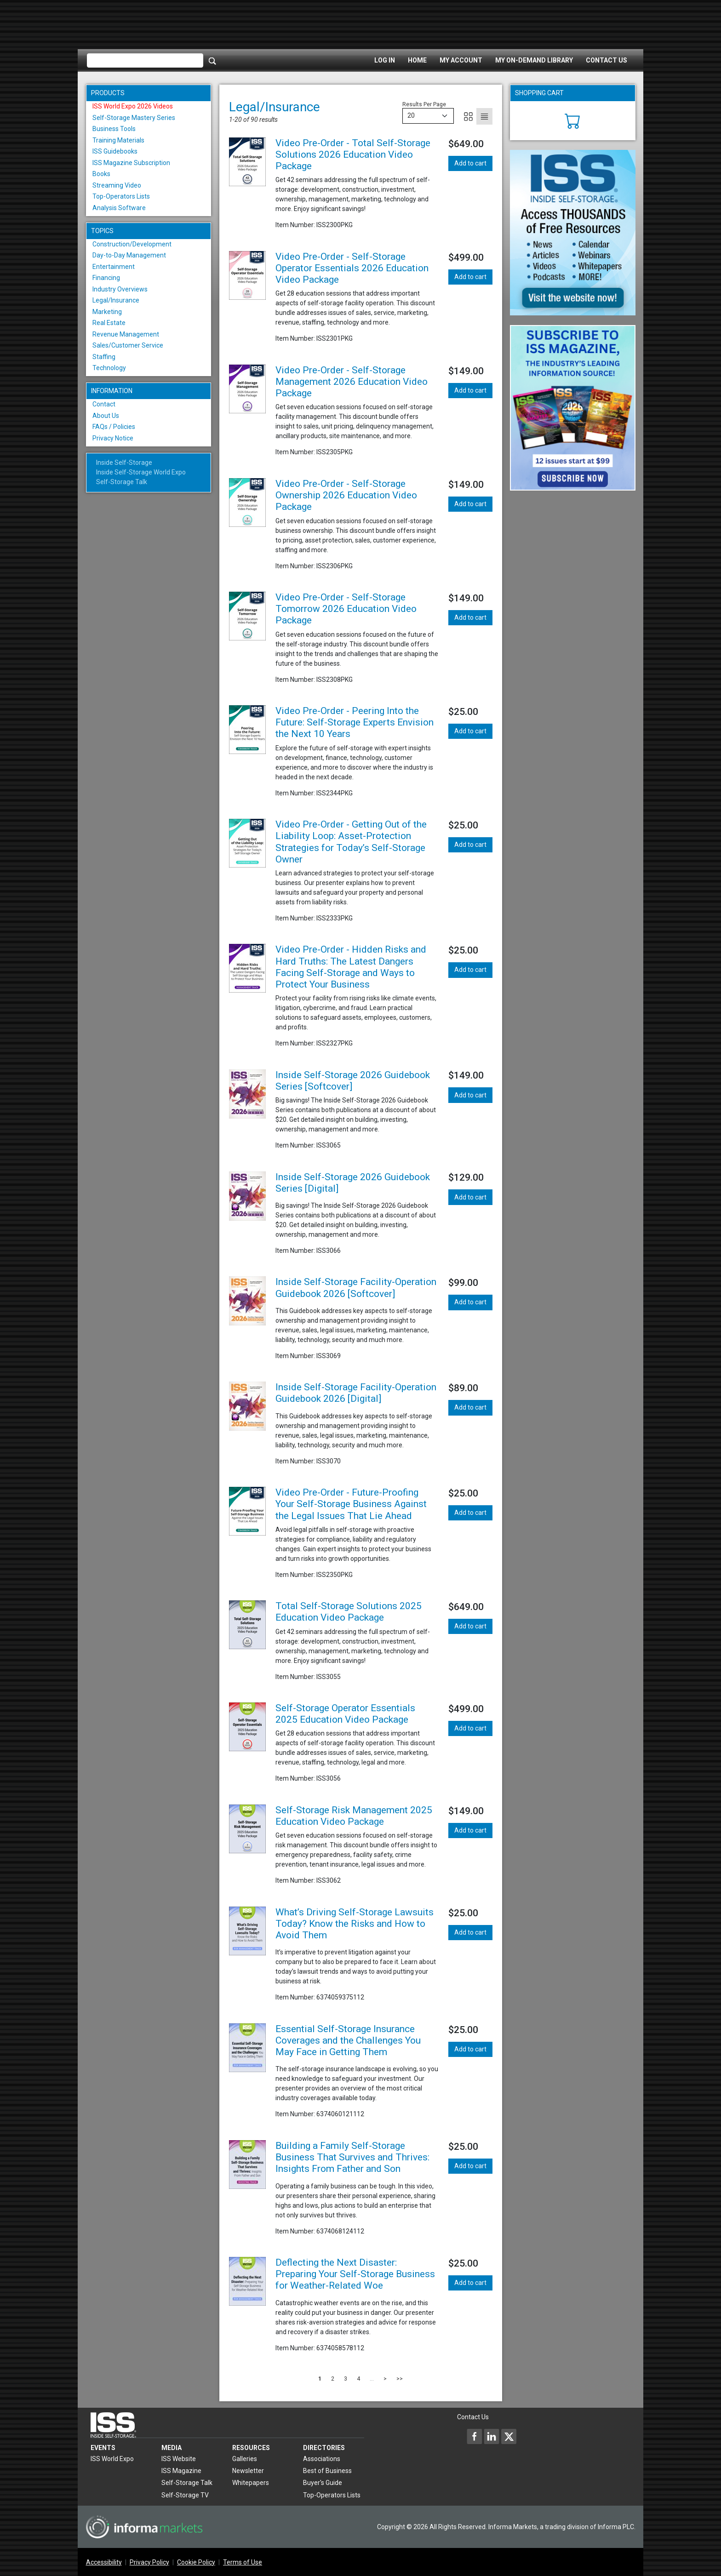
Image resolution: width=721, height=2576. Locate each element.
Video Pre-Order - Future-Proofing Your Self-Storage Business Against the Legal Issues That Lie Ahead (351, 1504)
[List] (484, 116)
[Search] (212, 60)
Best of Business (327, 2470)
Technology (109, 367)
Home (417, 60)
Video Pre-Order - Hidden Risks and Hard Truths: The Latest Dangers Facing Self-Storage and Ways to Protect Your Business (350, 967)
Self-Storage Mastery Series (133, 117)
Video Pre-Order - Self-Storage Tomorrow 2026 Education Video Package (346, 609)
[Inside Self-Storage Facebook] (474, 2436)
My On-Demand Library (534, 60)
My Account (461, 60)
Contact (103, 404)
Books (101, 173)
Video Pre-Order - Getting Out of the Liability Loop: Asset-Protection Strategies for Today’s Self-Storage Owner (351, 842)
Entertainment (113, 266)
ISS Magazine (181, 2470)
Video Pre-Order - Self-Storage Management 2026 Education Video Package (351, 382)
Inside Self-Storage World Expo (141, 472)
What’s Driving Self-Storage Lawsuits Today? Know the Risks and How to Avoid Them (354, 1924)
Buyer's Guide (322, 2482)
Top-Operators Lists (121, 196)
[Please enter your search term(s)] (145, 60)
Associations (321, 2458)
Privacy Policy (149, 2562)
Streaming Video (116, 185)
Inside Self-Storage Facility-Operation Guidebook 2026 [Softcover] (355, 1287)
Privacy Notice (112, 438)
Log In (384, 60)
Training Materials (118, 140)
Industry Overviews (120, 289)
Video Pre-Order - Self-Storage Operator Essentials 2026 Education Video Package (352, 268)
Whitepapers (250, 2482)
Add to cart (470, 163)
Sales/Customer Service (127, 345)
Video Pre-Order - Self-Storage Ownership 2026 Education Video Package (346, 495)
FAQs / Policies (113, 426)
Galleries (244, 2458)
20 (411, 115)
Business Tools (114, 128)
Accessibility (104, 2562)
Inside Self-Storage (124, 462)
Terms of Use (242, 2562)
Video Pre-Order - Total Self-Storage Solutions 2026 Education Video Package (352, 154)
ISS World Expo (112, 2458)
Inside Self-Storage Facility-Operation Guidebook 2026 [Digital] (355, 1393)
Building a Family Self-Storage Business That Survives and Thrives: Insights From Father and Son (352, 2157)
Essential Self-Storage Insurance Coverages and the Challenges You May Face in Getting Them (348, 2040)
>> (399, 2379)
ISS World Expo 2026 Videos (132, 106)
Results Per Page (424, 104)
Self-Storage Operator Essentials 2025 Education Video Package (345, 1713)
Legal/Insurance (115, 300)
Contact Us (606, 60)
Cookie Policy (196, 2562)
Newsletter (248, 2470)
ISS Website (178, 2458)
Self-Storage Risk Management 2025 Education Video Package (353, 1816)
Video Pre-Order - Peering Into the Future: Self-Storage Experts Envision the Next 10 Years (354, 722)
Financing (106, 277)
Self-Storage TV (185, 2495)
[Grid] (468, 116)
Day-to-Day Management (129, 255)
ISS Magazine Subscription (131, 162)
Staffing (103, 356)
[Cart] (573, 120)
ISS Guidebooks (114, 151)
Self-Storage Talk (121, 481)
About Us (105, 415)
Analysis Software (119, 207)
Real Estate (109, 322)
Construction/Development (132, 244)
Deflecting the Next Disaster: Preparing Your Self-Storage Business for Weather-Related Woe (355, 2274)
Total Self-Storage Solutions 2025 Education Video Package (348, 1611)
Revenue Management (125, 334)
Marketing (107, 311)
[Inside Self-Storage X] (508, 2436)
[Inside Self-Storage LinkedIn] (491, 2436)
